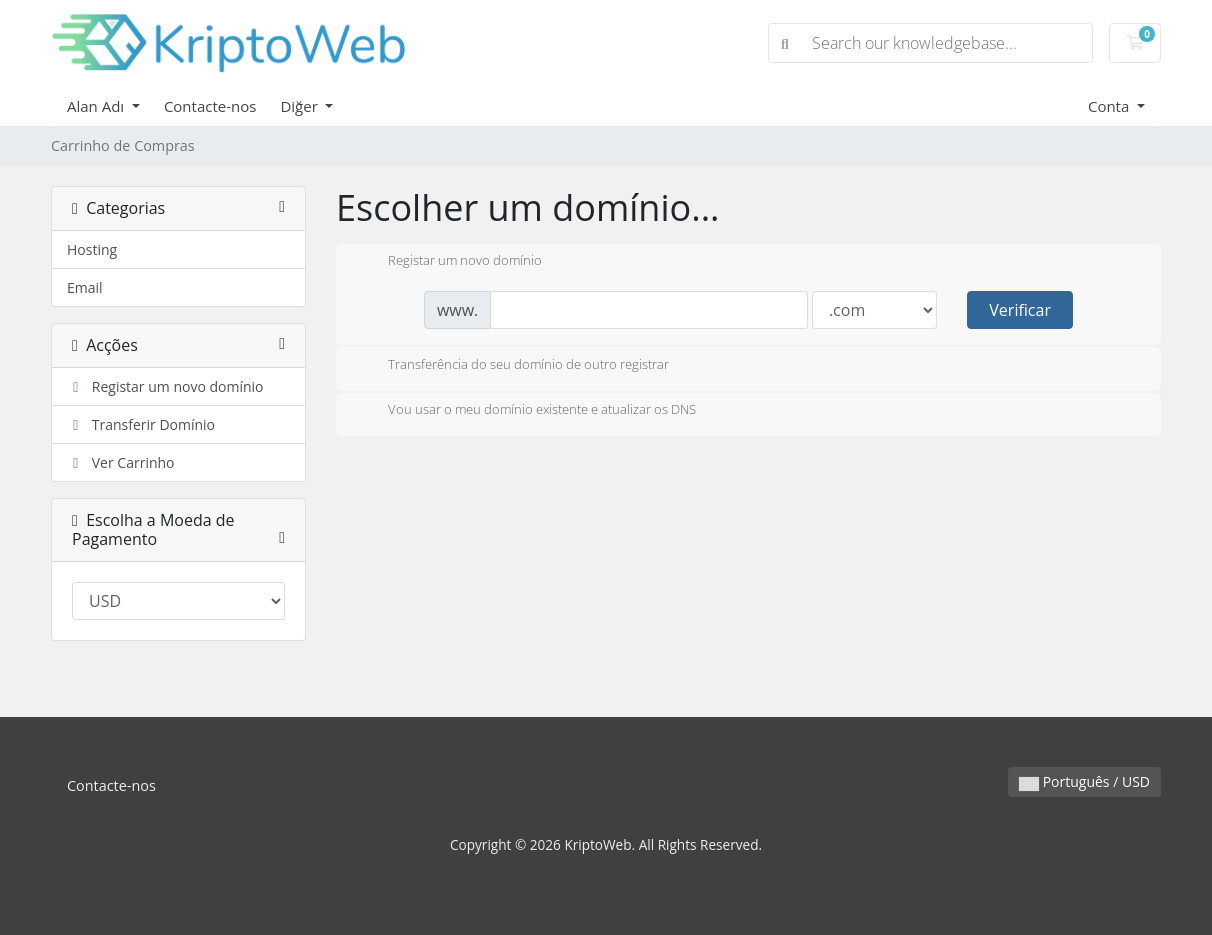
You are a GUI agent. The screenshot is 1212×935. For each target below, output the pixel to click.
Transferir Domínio (141, 424)
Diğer (300, 106)
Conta (1110, 106)
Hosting (92, 249)
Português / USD (1084, 781)
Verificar (1020, 310)
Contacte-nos (210, 106)
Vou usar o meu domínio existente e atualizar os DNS (526, 411)
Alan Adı (97, 106)
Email (85, 287)
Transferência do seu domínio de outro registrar (512, 366)
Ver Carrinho (121, 462)
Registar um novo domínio (165, 386)
